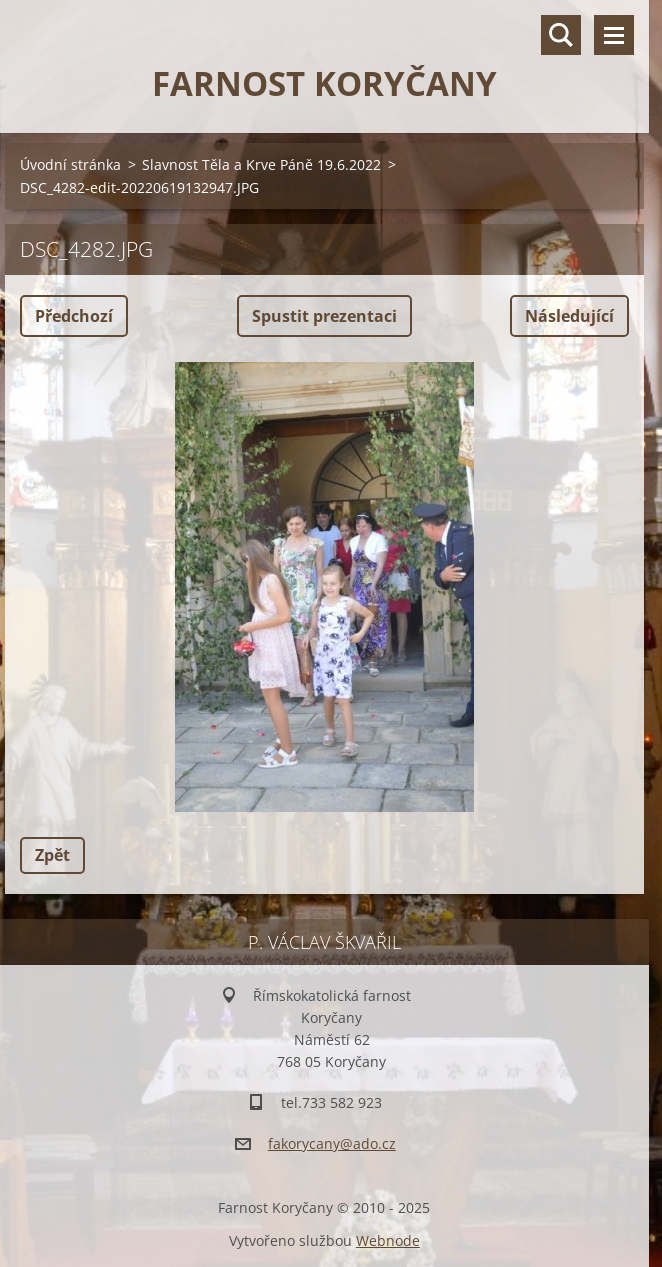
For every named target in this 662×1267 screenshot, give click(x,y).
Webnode (388, 1240)
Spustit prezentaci (324, 316)
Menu (614, 35)
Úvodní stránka (70, 164)
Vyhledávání (561, 35)
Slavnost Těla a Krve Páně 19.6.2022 (261, 164)
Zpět (52, 855)
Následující (569, 316)
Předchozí (74, 316)
